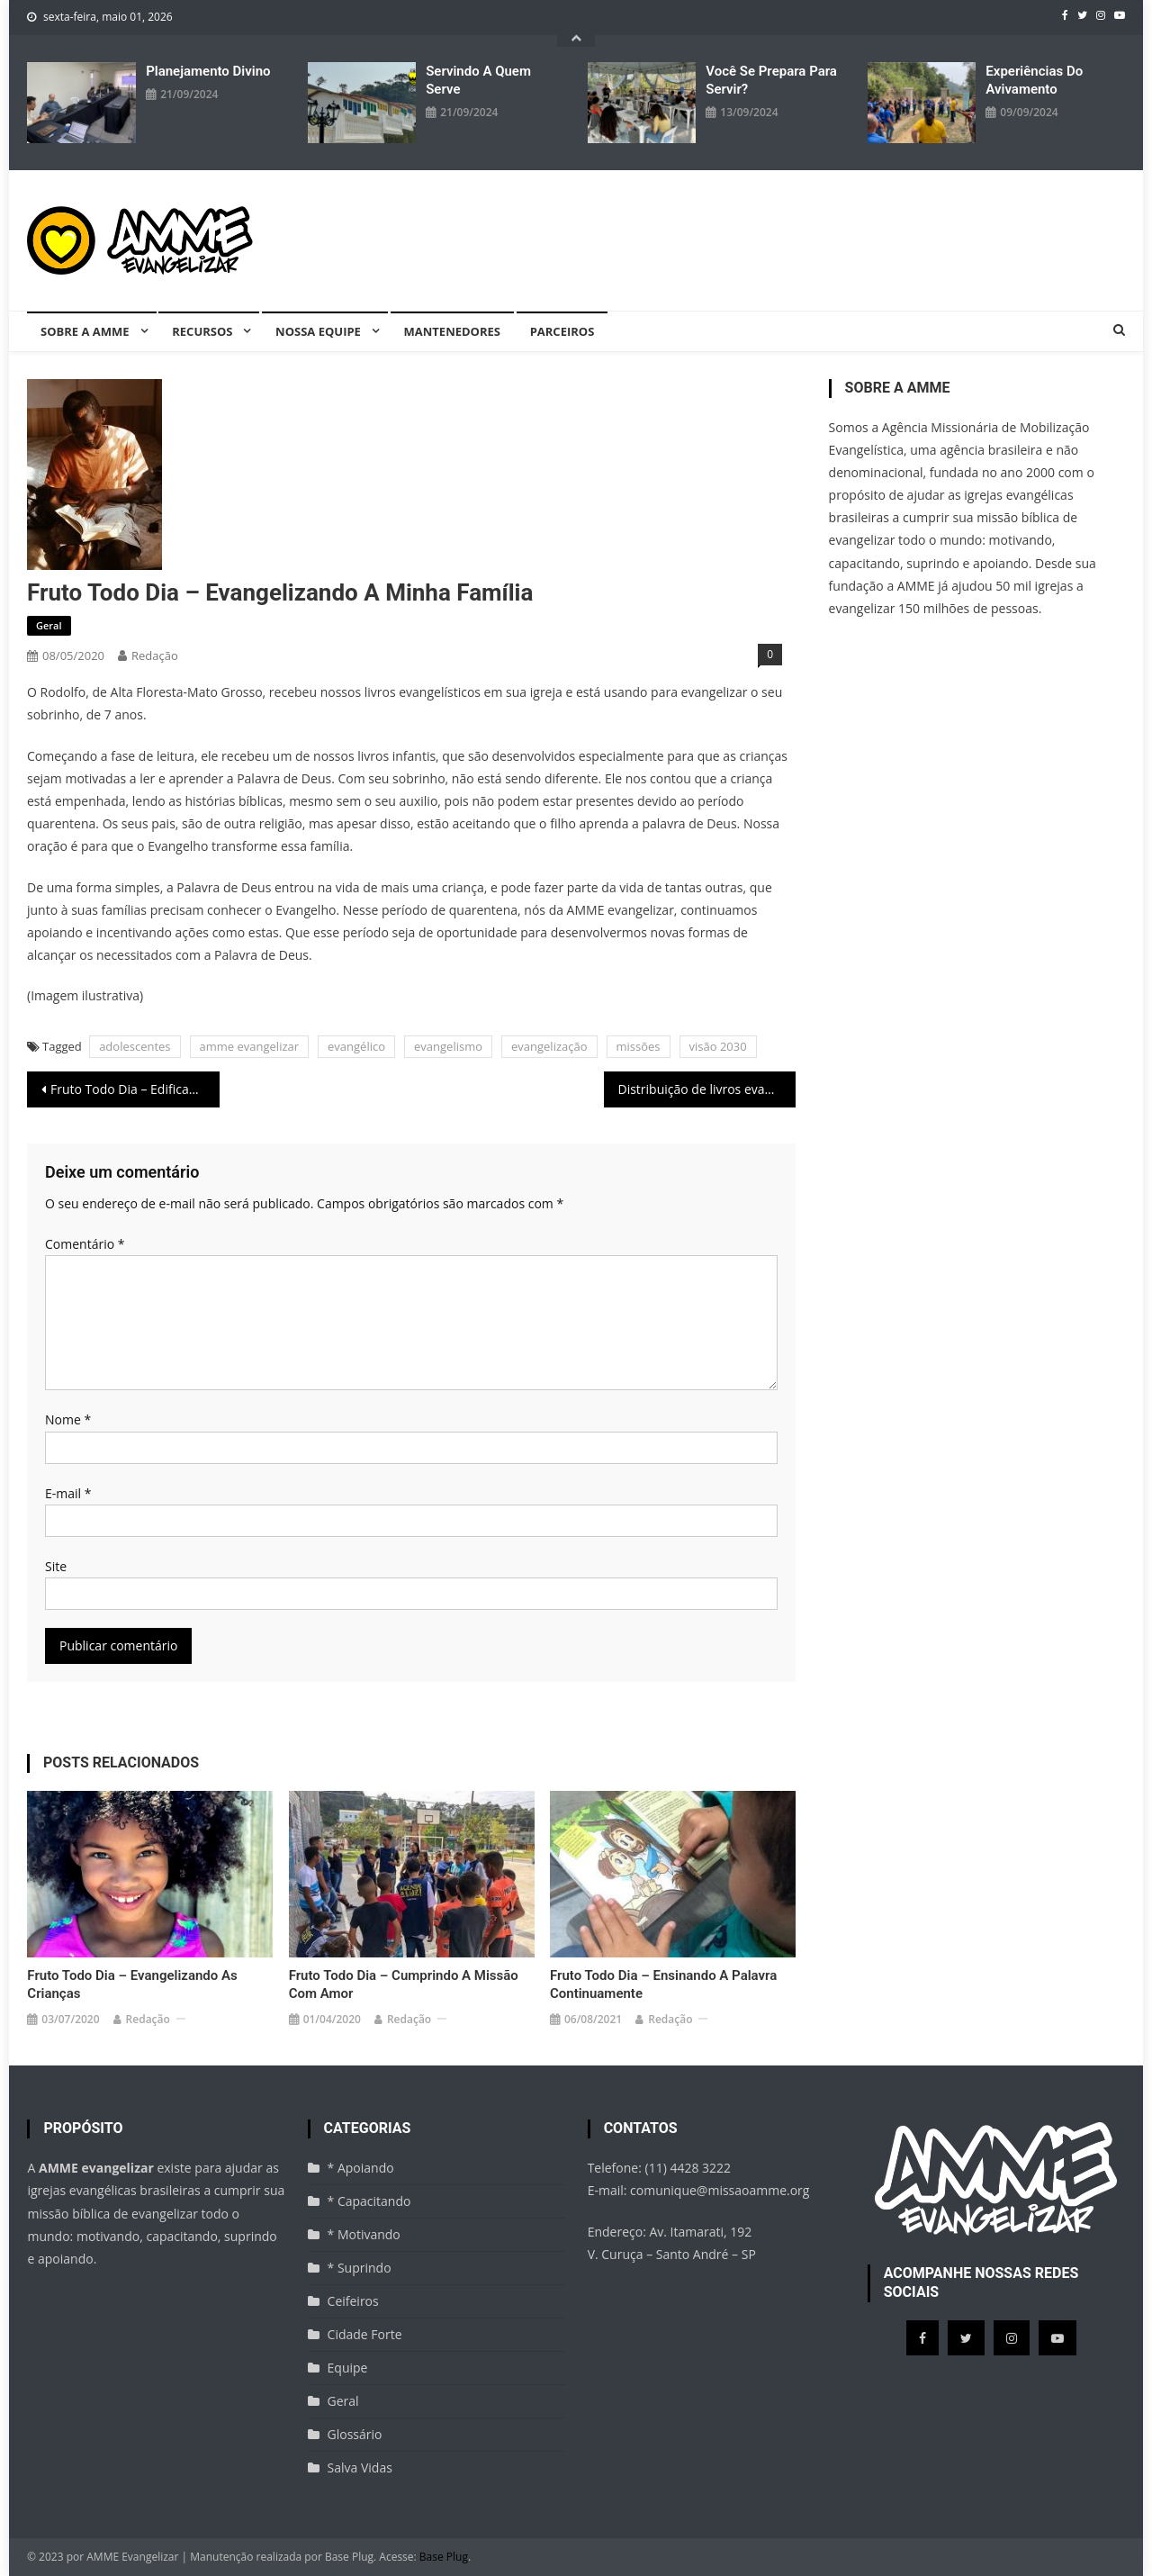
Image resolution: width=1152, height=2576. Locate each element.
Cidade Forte (365, 2334)
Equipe (348, 2367)
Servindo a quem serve (478, 80)
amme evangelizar (250, 1046)
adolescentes (134, 1046)
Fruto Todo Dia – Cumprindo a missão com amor (403, 1984)
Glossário (355, 2434)
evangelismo (448, 1046)
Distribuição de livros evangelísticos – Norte (707, 1089)
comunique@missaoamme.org (719, 2190)
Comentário (84, 1243)
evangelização (549, 1046)
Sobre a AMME (85, 331)
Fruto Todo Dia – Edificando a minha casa (135, 1089)
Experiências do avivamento (1034, 80)
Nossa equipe (318, 331)
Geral (49, 625)
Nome (68, 1419)
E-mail (68, 1493)
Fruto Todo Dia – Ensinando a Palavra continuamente (663, 1984)
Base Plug (443, 2556)
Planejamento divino (208, 71)
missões (638, 1046)
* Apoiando (361, 2167)
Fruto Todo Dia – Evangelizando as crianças (132, 1984)
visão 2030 (718, 1046)
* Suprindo (360, 2267)
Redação (154, 655)
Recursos (202, 331)
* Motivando (364, 2234)
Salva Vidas (360, 2467)
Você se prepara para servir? (771, 80)
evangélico (356, 1046)
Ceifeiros (353, 2300)
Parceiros (562, 331)
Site (56, 1566)
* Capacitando (369, 2201)
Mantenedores (452, 331)
